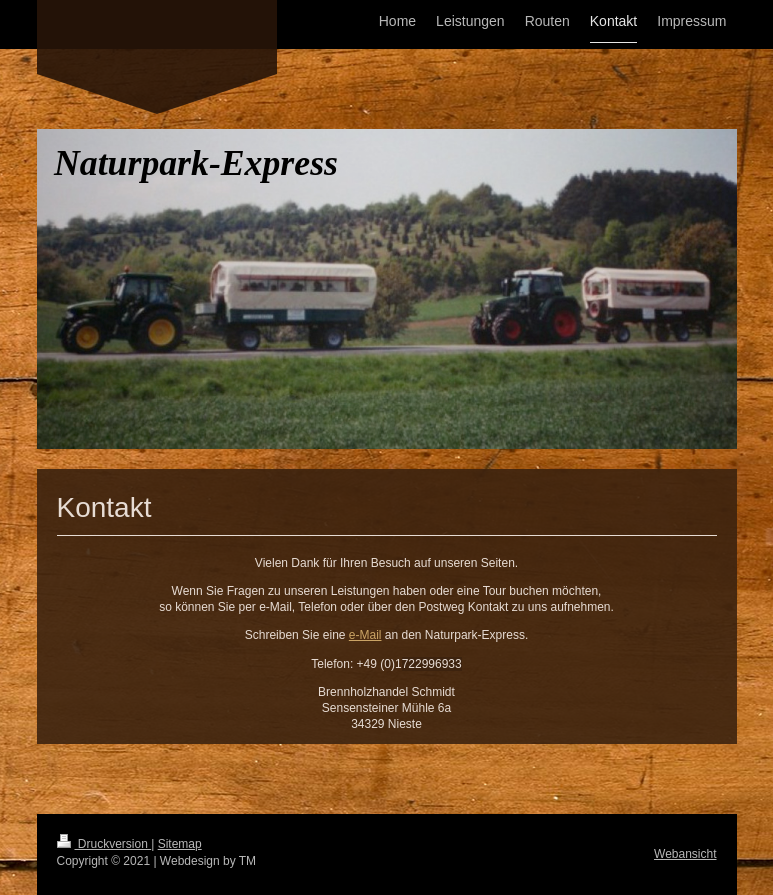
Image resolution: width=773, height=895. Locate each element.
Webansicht (685, 854)
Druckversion (104, 844)
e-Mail (365, 635)
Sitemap (180, 844)
